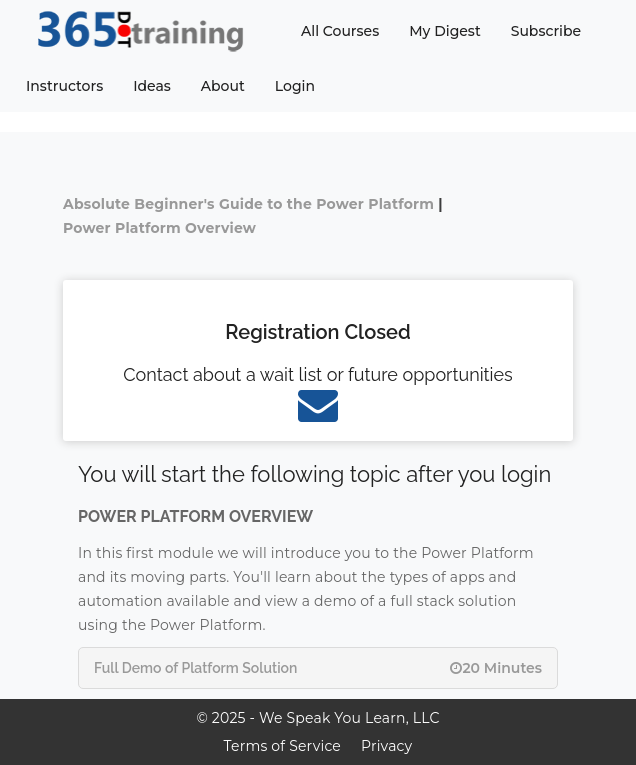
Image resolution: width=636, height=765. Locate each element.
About (223, 86)
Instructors (64, 86)
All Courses (340, 31)
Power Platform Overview (159, 228)
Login (295, 86)
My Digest (444, 31)
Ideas (152, 86)
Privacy (386, 746)
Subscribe (546, 31)
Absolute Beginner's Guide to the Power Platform (248, 204)
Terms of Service (282, 746)
